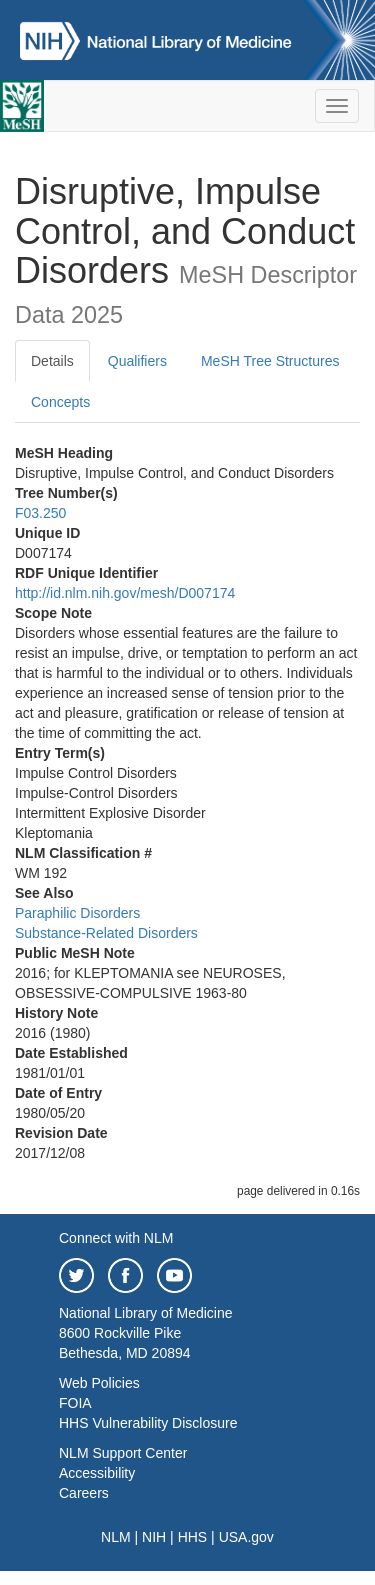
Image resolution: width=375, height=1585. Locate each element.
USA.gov (246, 1537)
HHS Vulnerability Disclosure (148, 1423)
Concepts (60, 402)
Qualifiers (137, 361)
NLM (116, 1537)
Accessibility (97, 1473)
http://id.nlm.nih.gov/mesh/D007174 (125, 593)
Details (52, 361)
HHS (193, 1537)
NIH (154, 1537)
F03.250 (40, 513)
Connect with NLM (116, 1238)
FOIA (75, 1403)
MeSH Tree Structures (270, 361)
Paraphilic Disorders (77, 913)
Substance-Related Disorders (106, 933)
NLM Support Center (123, 1453)
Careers (84, 1493)
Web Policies (99, 1383)
